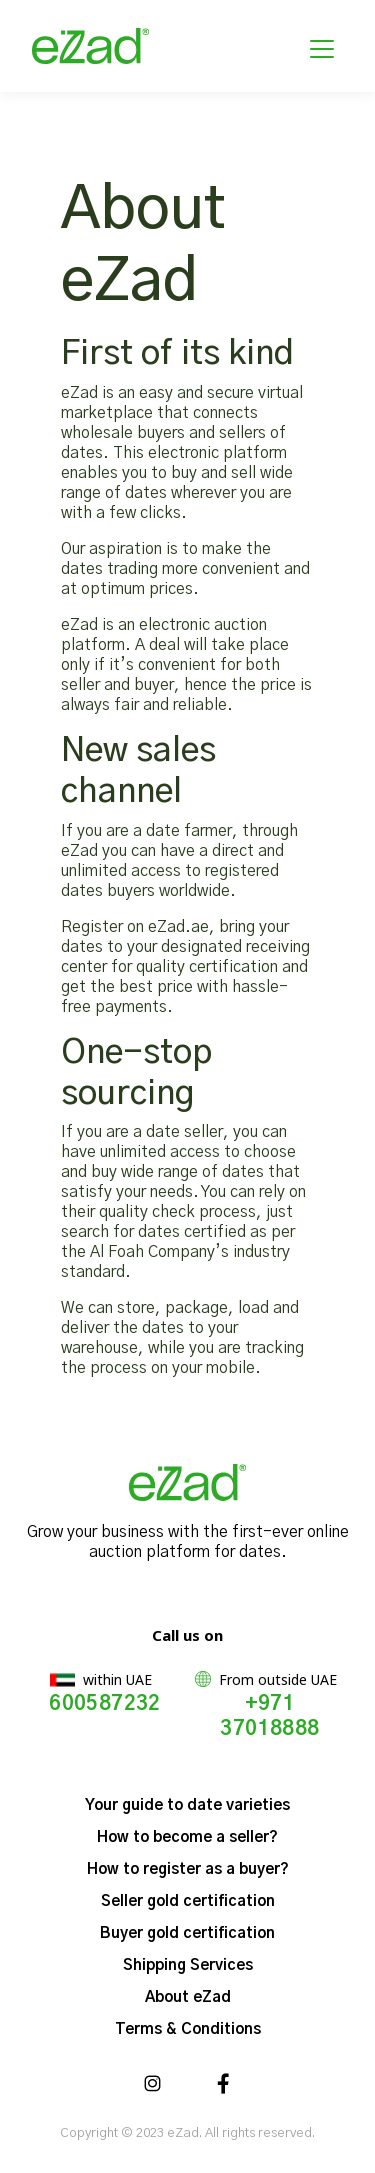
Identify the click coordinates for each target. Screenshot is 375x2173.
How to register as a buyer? (188, 1869)
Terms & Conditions (188, 2029)
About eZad (188, 1997)
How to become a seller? (187, 1837)
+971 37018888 (269, 1716)
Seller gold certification (188, 1901)
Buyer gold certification (187, 1933)
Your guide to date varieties (187, 1805)
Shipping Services (188, 1965)
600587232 (105, 1704)
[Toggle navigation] (322, 46)
